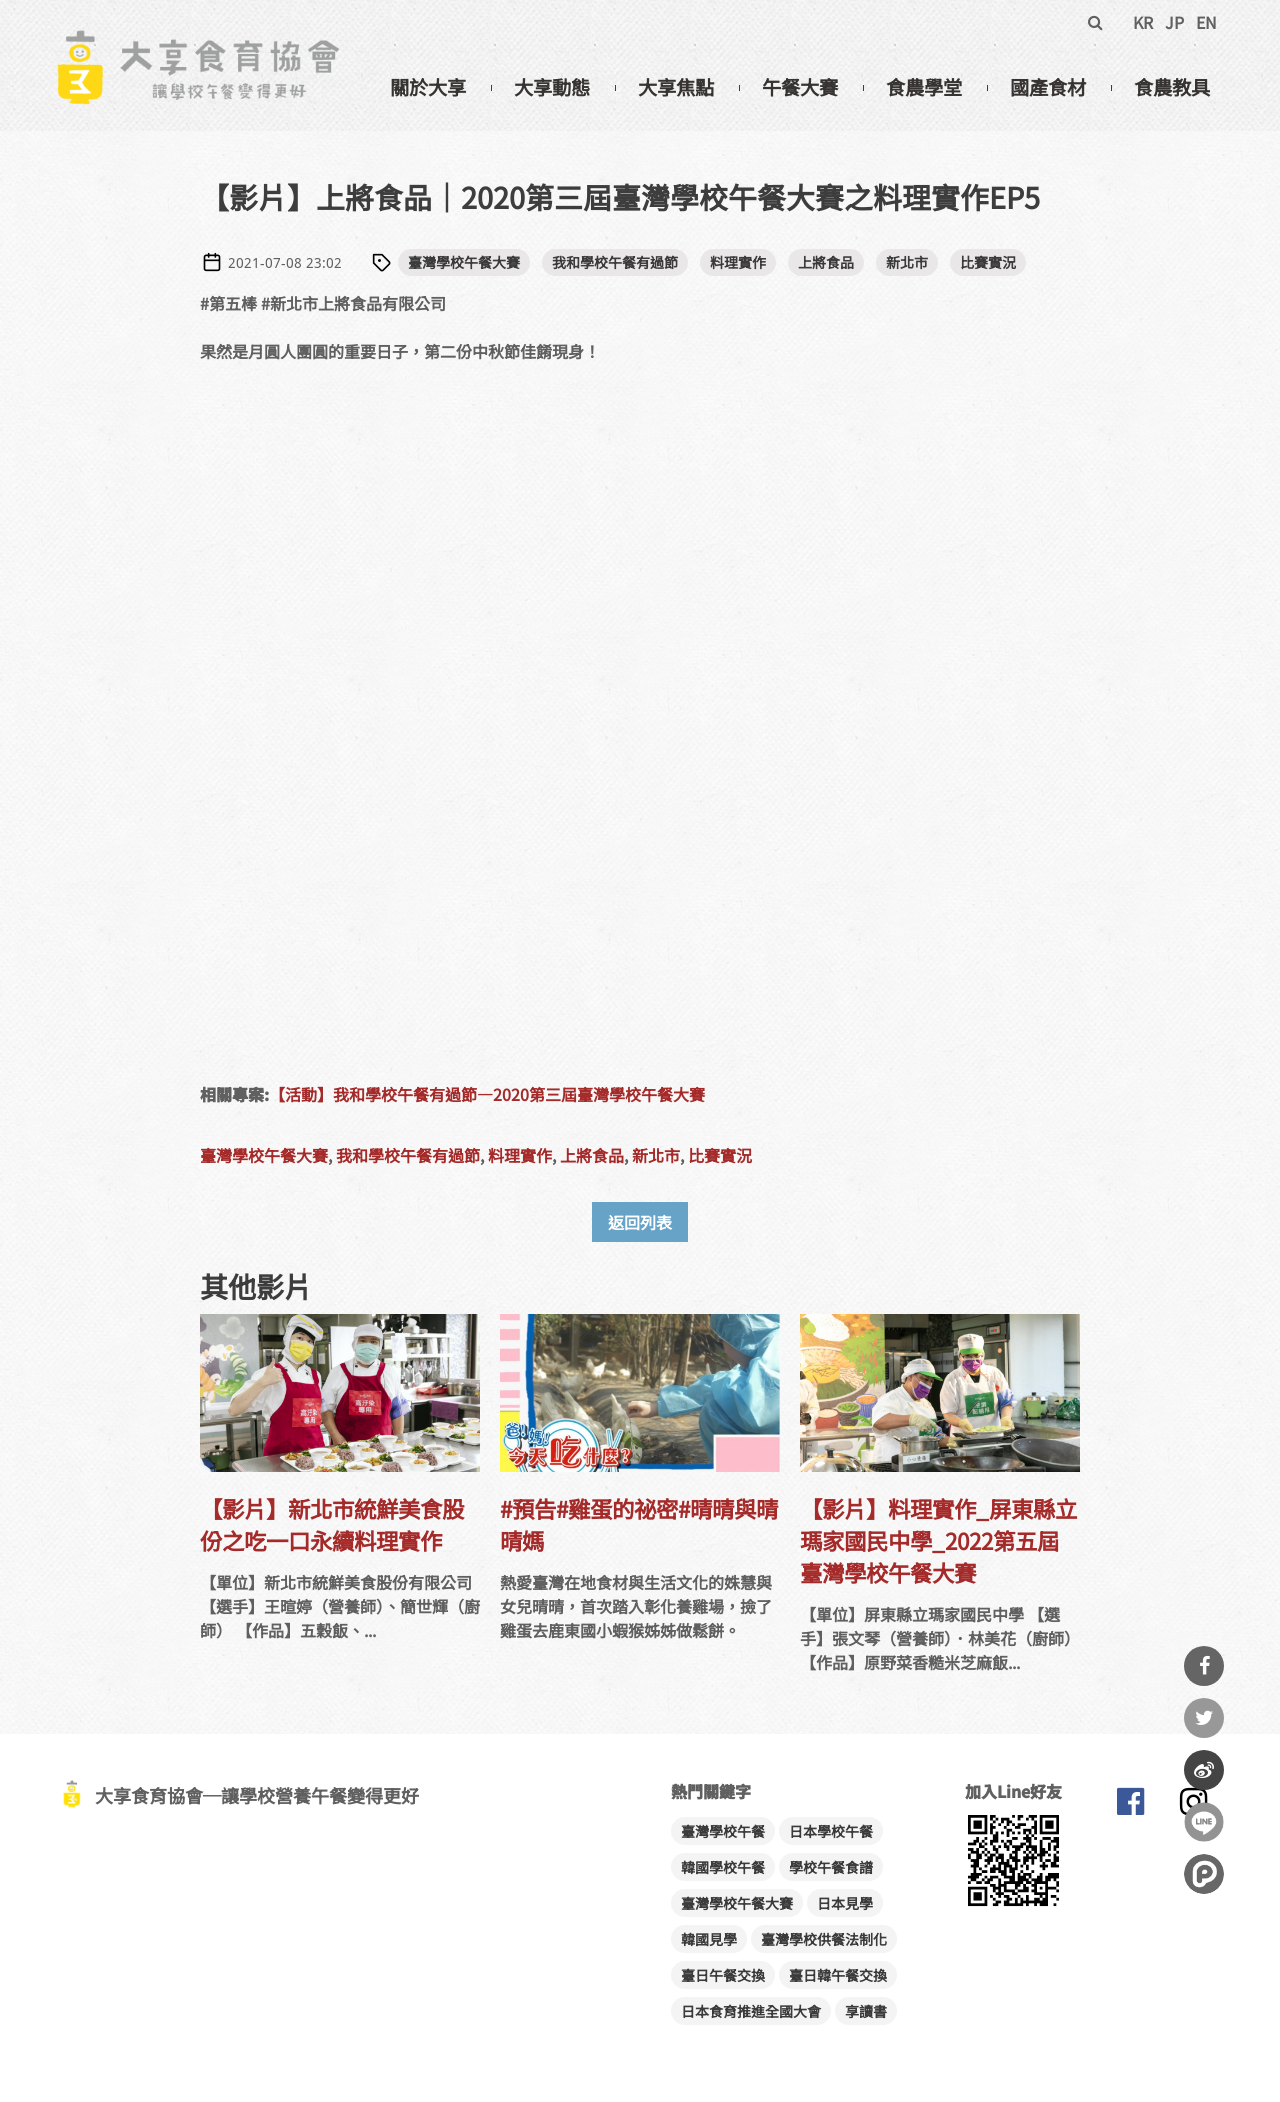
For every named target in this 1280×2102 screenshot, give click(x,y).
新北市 (907, 262)
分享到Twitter (1204, 1718)
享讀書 (866, 2011)
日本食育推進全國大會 (751, 2011)
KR (1143, 22)
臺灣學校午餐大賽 (464, 262)
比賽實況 (988, 262)
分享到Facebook (1204, 1666)
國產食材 (1048, 87)
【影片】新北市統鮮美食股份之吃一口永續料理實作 (332, 1524)
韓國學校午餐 (723, 1867)
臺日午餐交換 (723, 1975)
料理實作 (738, 262)
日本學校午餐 (831, 1831)
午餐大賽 (800, 87)
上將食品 (826, 262)
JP (1174, 22)
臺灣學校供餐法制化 (824, 1939)
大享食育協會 (1130, 1806)
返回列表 (640, 1222)
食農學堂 (924, 87)
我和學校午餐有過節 (615, 262)
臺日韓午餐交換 (838, 1975)
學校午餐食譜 (831, 1867)
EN (1206, 22)
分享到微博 (1204, 1770)
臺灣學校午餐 (723, 1831)
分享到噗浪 (1204, 1874)
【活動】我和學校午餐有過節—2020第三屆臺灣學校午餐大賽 (487, 1094)
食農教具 (1172, 87)
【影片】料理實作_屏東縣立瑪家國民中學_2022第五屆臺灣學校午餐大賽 (938, 1540)
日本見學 (845, 1903)
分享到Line (1204, 1822)
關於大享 (428, 87)
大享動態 (552, 87)
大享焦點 (676, 87)
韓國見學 (709, 1939)
